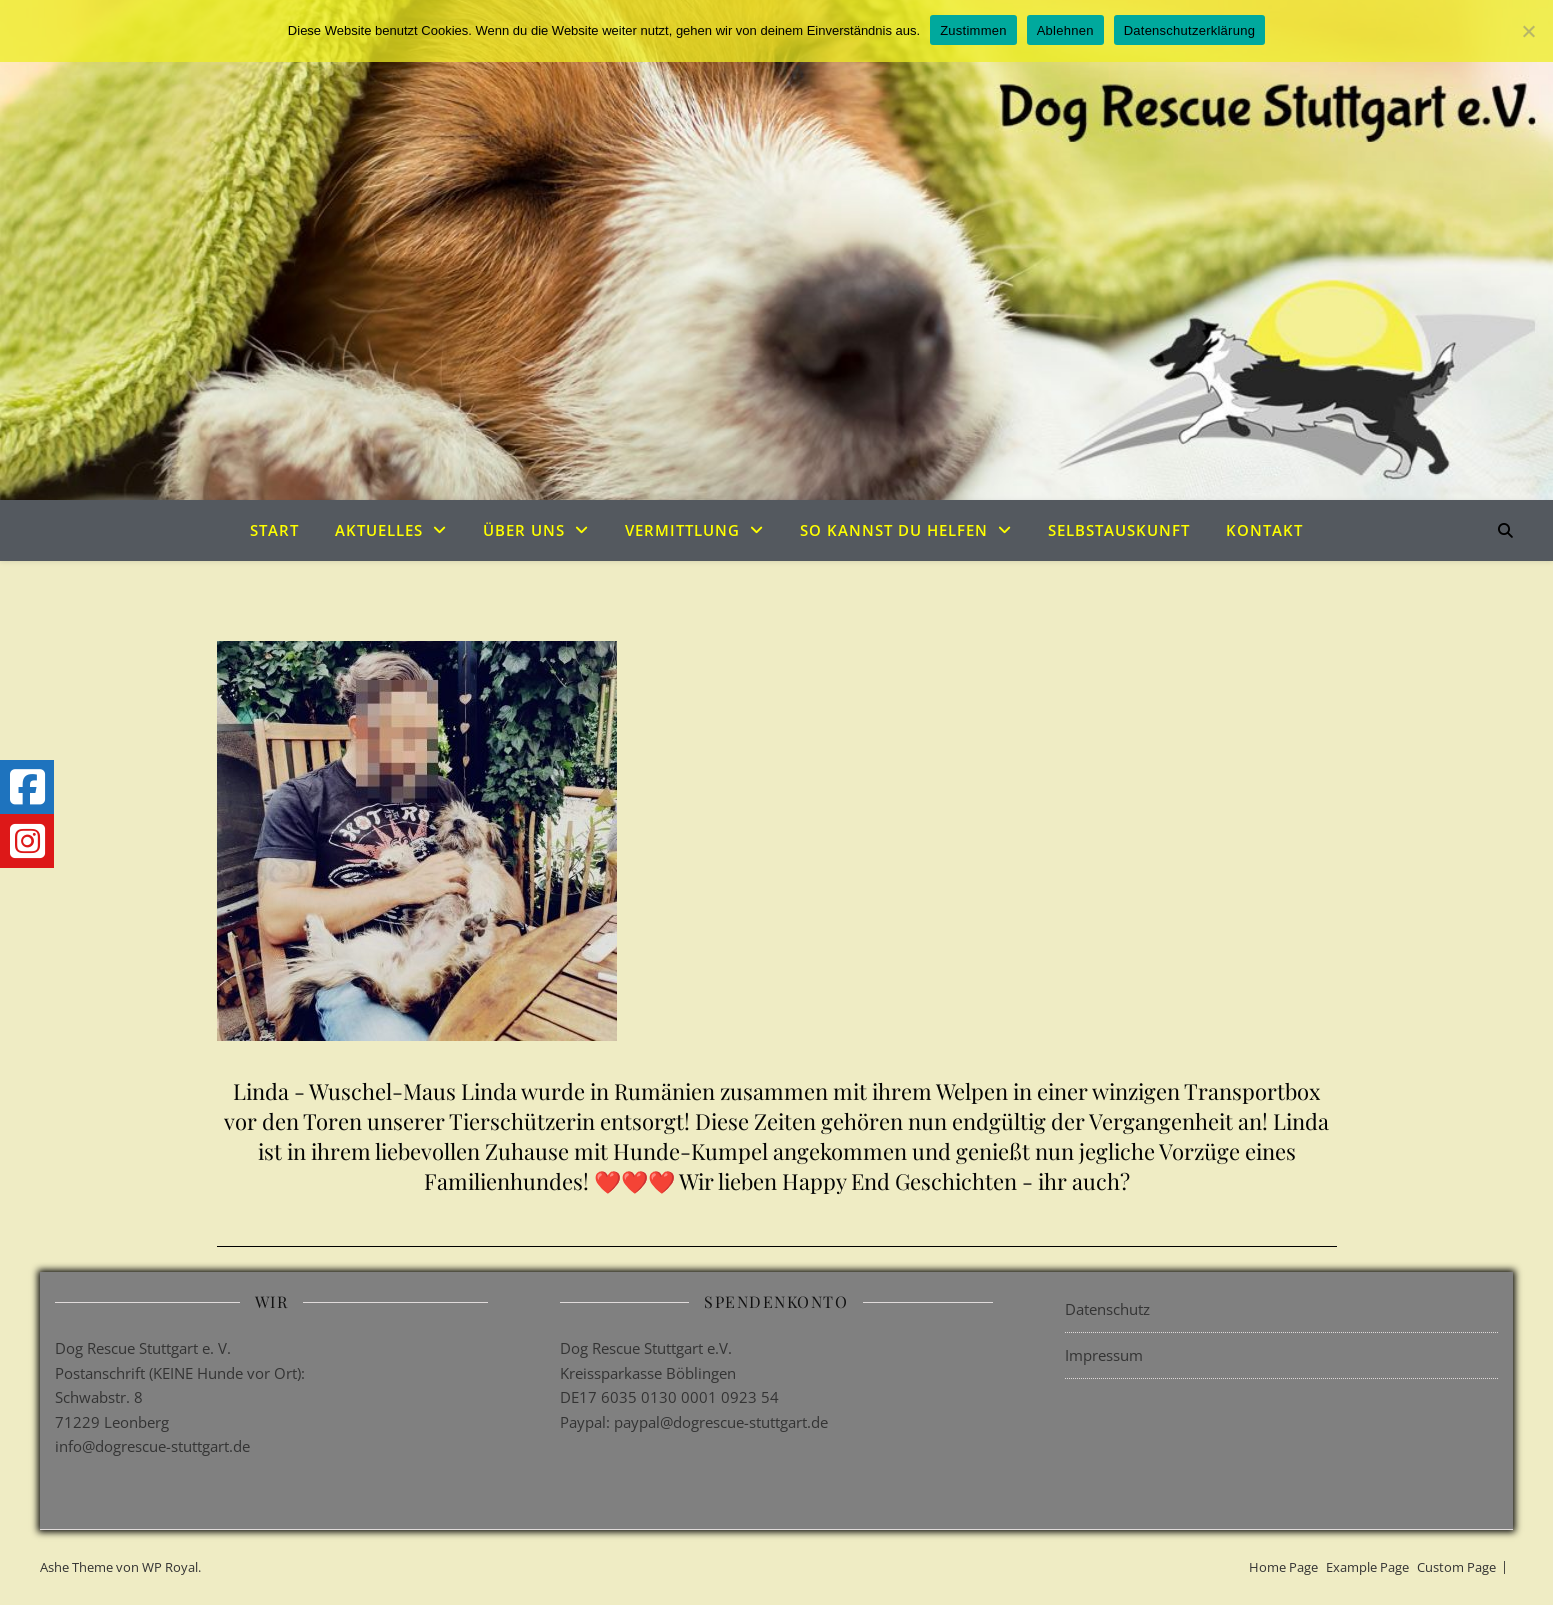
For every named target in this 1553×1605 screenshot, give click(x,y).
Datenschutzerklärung (1189, 30)
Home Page (1283, 1567)
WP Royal (170, 1567)
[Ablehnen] (1528, 31)
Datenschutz (1107, 1309)
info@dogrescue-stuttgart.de (152, 1446)
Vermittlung (682, 530)
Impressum (1104, 1355)
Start (274, 530)
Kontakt (1264, 530)
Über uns (524, 530)
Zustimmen (973, 30)
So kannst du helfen (894, 530)
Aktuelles (379, 530)
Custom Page (1456, 1567)
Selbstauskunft (1119, 530)
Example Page (1367, 1567)
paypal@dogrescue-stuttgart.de (721, 1422)
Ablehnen (1065, 30)
